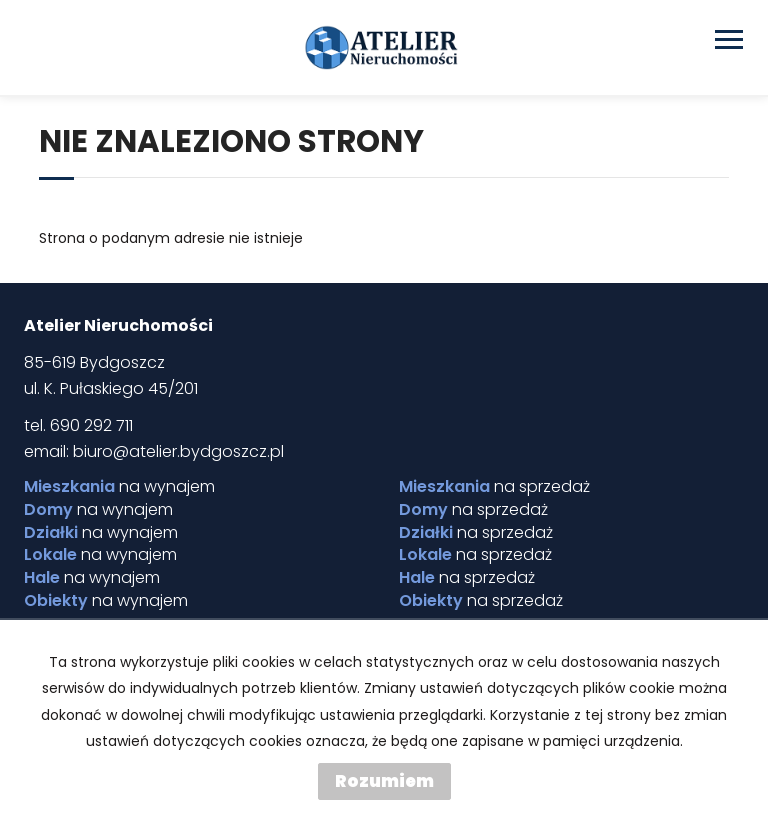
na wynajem (119, 487)
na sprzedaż (494, 487)
